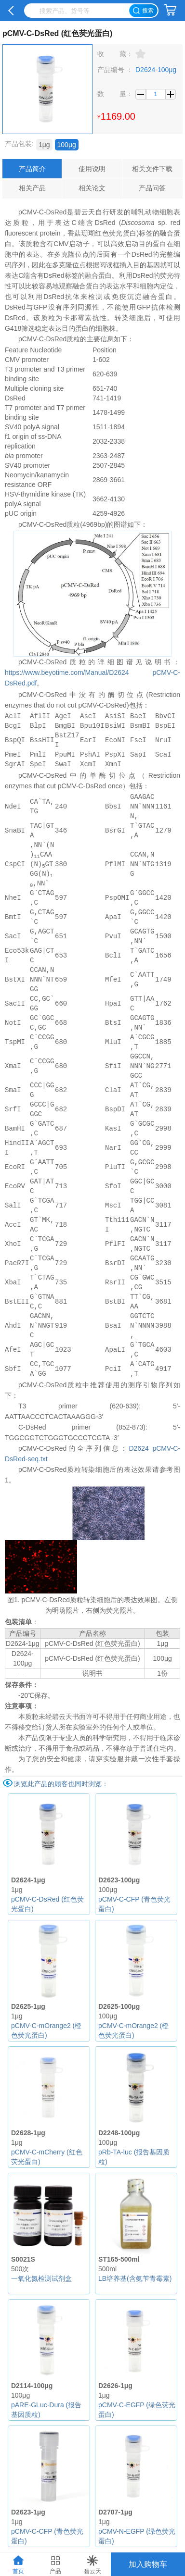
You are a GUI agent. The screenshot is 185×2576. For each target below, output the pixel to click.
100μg (66, 145)
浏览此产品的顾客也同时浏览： (61, 1784)
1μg (44, 145)
